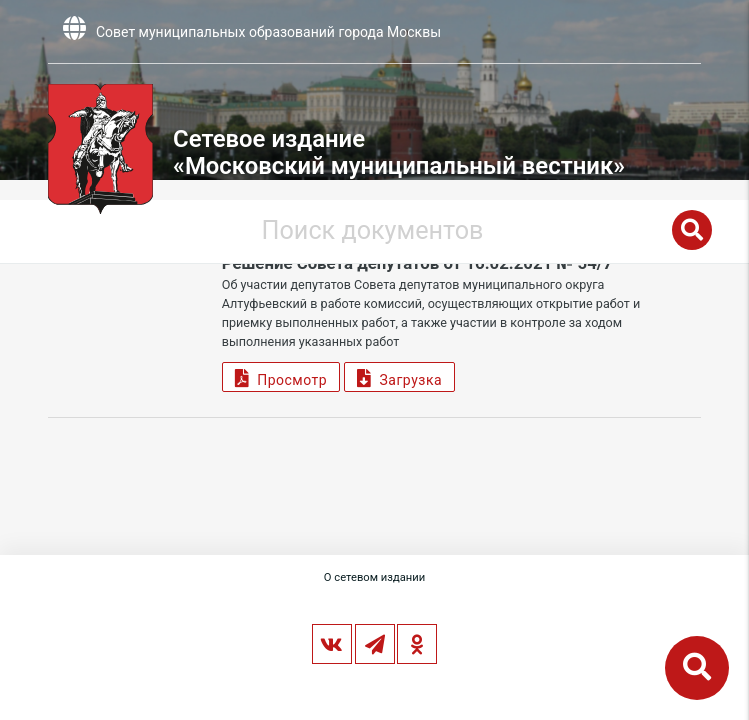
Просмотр (281, 377)
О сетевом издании (374, 577)
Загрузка (399, 377)
